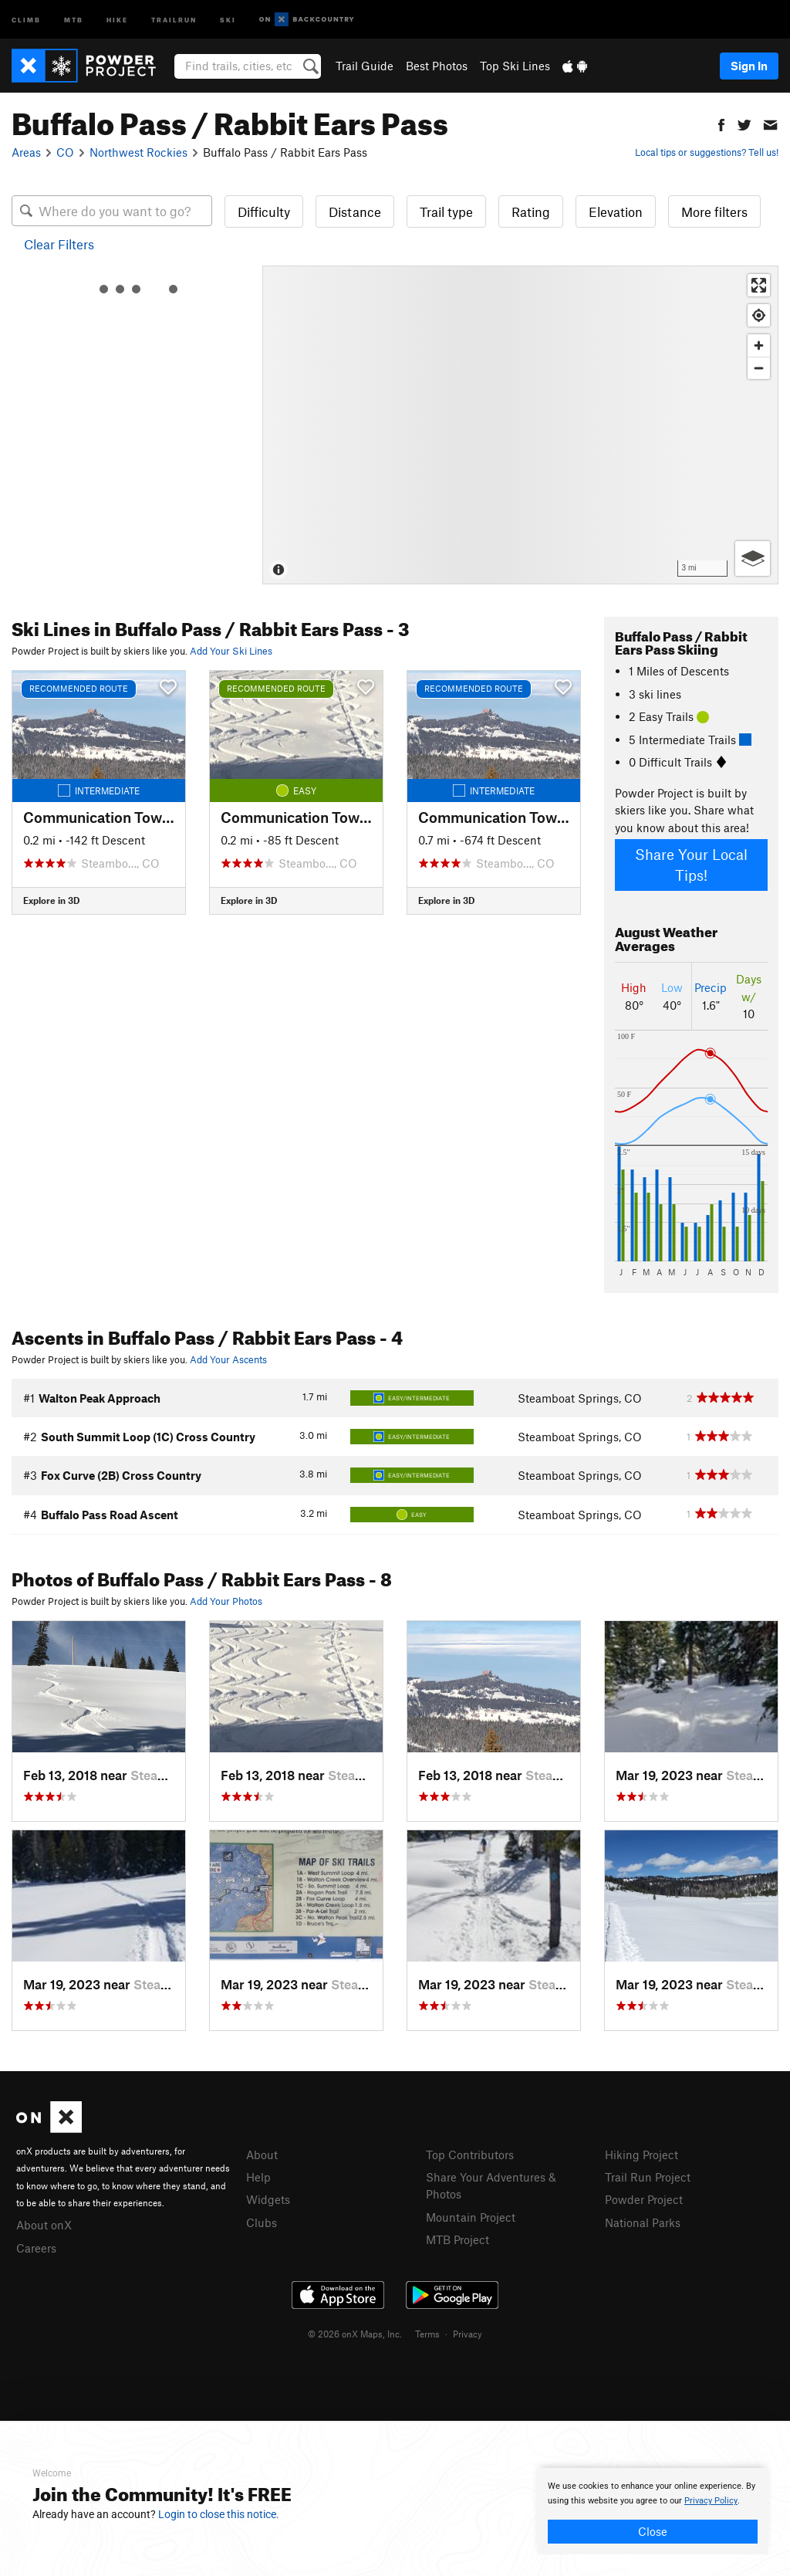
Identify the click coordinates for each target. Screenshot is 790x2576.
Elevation (616, 211)
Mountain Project (470, 2217)
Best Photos (437, 66)
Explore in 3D (51, 900)
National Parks (642, 2222)
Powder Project (644, 2199)
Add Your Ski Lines (231, 651)
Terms (427, 2333)
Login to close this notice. (218, 2514)
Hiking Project (641, 2154)
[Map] (520, 425)
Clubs (261, 2222)
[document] (653, 2511)
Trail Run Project (647, 2177)
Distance (355, 211)
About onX (44, 2225)
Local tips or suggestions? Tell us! (706, 152)
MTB (73, 19)
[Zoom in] (759, 345)
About (262, 2154)
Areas (26, 152)
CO (65, 152)
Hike (117, 19)
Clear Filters (59, 244)
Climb (26, 19)
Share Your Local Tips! (691, 864)
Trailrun (174, 19)
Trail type (446, 211)
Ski (228, 19)
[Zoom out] (759, 368)
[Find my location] (759, 315)
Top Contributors (470, 2154)
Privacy (467, 2333)
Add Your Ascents (228, 1359)
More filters (714, 211)
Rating (530, 211)
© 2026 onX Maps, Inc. (355, 2333)
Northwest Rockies (138, 152)
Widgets (268, 2199)
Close (652, 2531)
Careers (36, 2248)
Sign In (749, 66)
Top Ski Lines (515, 66)
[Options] (752, 558)
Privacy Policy (711, 2501)
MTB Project (457, 2239)
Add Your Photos (226, 1601)
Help (258, 2177)
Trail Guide (364, 66)
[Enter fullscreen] (759, 285)
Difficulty (264, 211)
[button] (721, 123)
